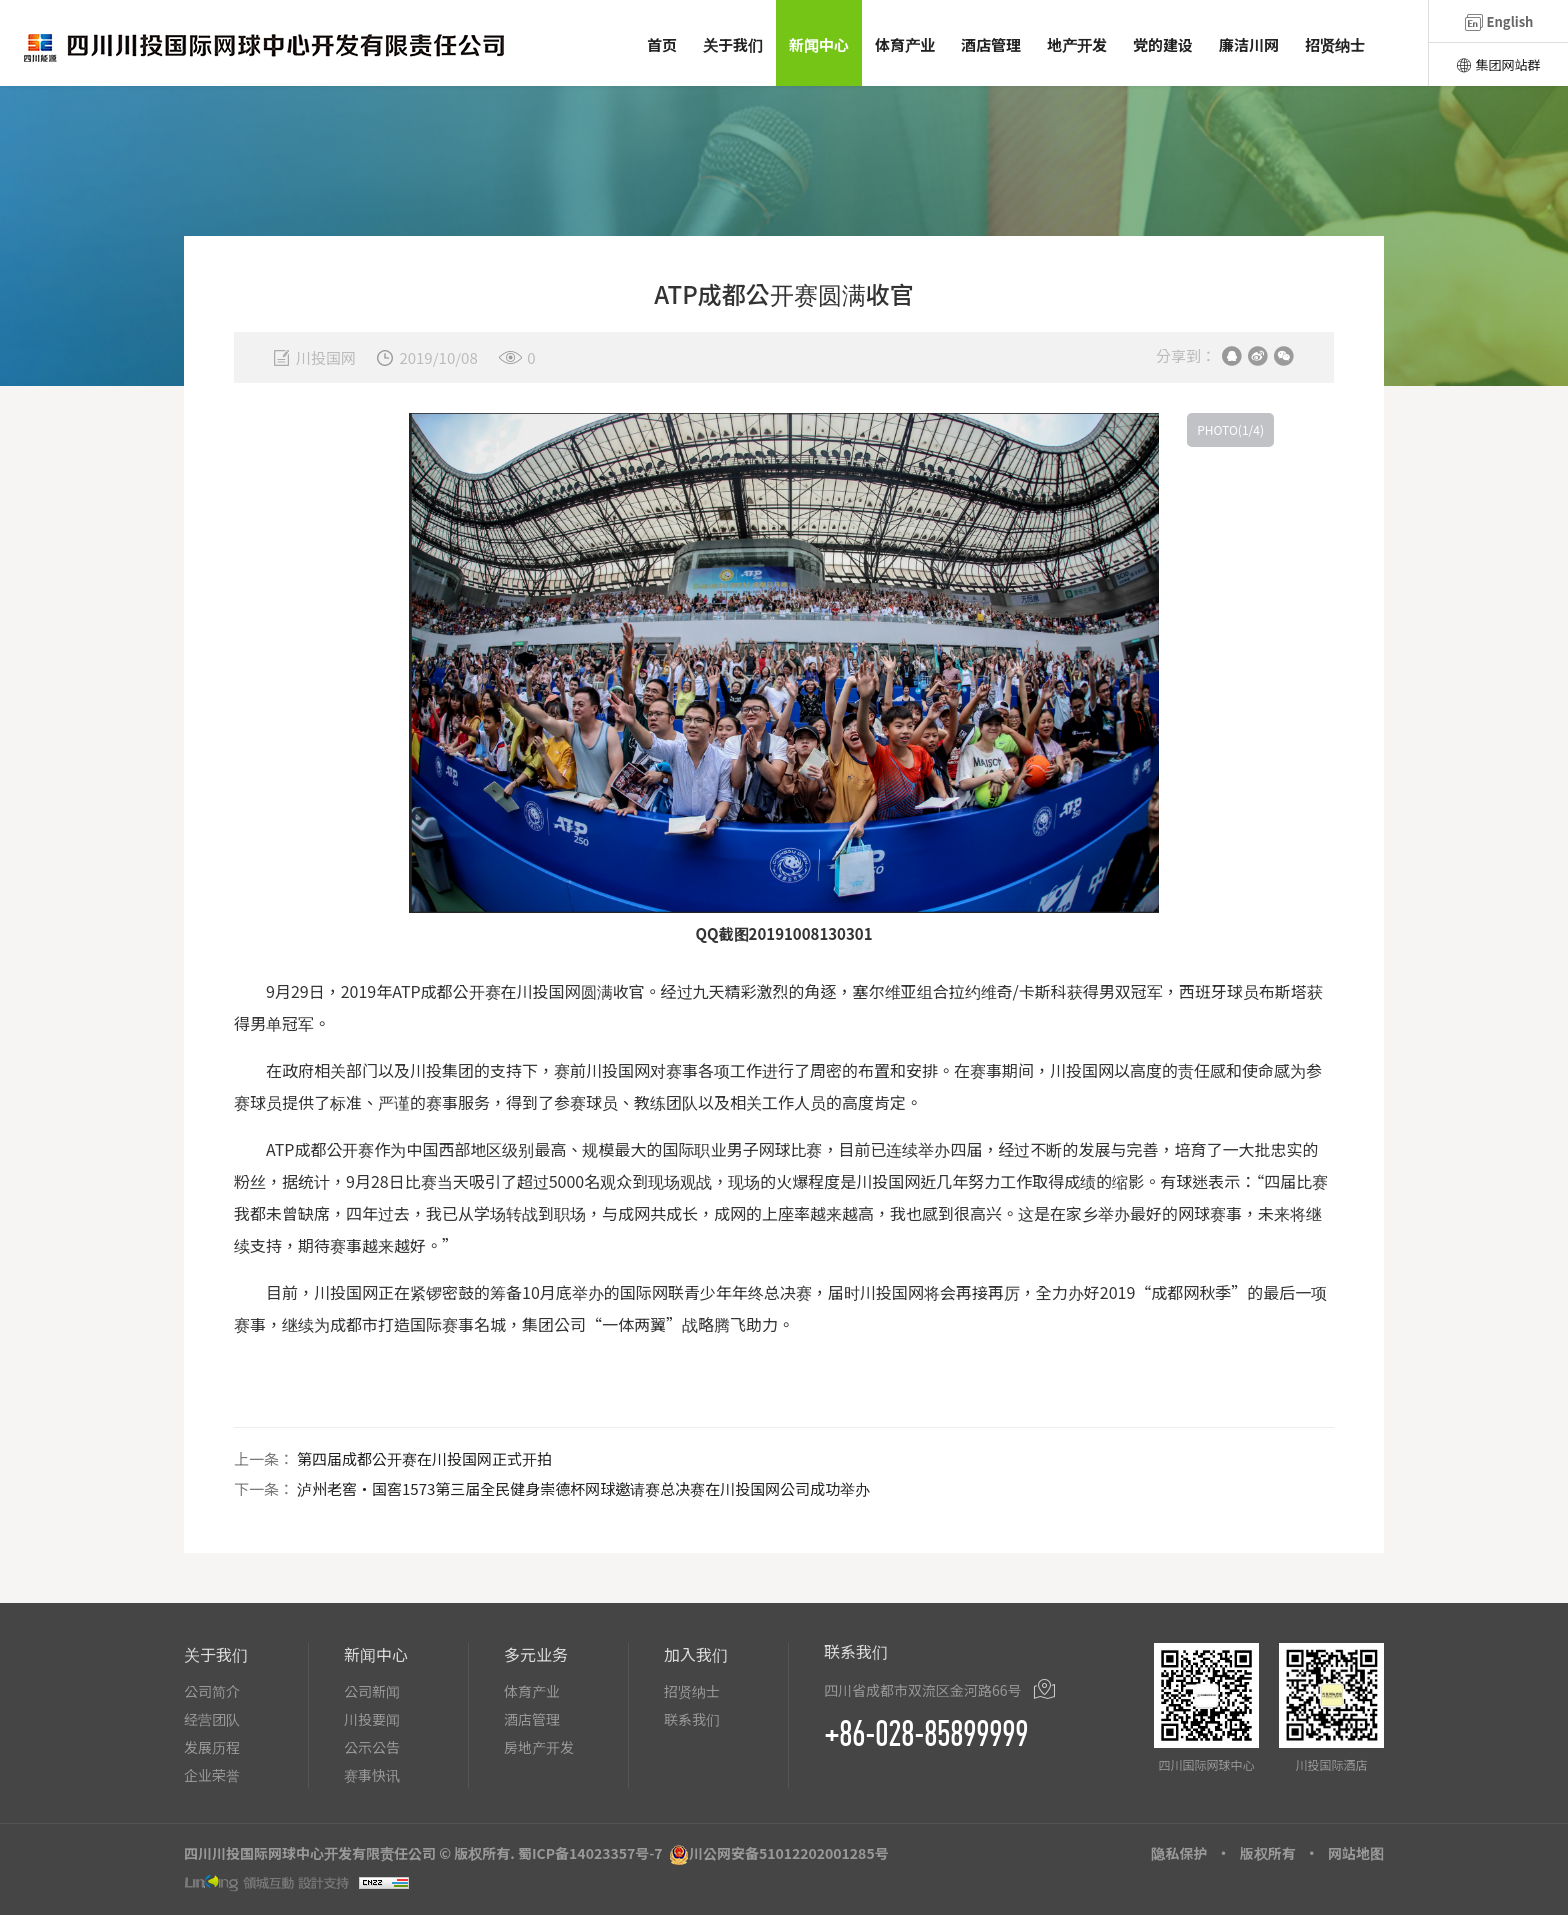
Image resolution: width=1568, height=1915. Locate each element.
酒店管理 (532, 1719)
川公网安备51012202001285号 (789, 1853)
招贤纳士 (692, 1691)
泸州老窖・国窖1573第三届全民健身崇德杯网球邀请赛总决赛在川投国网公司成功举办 (583, 1488)
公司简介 (212, 1691)
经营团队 (212, 1719)
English (1499, 21)
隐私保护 (1179, 1853)
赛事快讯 (372, 1775)
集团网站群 (1498, 64)
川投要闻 (372, 1719)
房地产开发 (539, 1747)
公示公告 (372, 1747)
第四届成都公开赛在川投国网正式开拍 (424, 1458)
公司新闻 (372, 1691)
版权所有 (1268, 1853)
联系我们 (692, 1719)
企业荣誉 (212, 1775)
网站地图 (1356, 1853)
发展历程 (212, 1747)
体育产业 (532, 1691)
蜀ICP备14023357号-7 (590, 1853)
